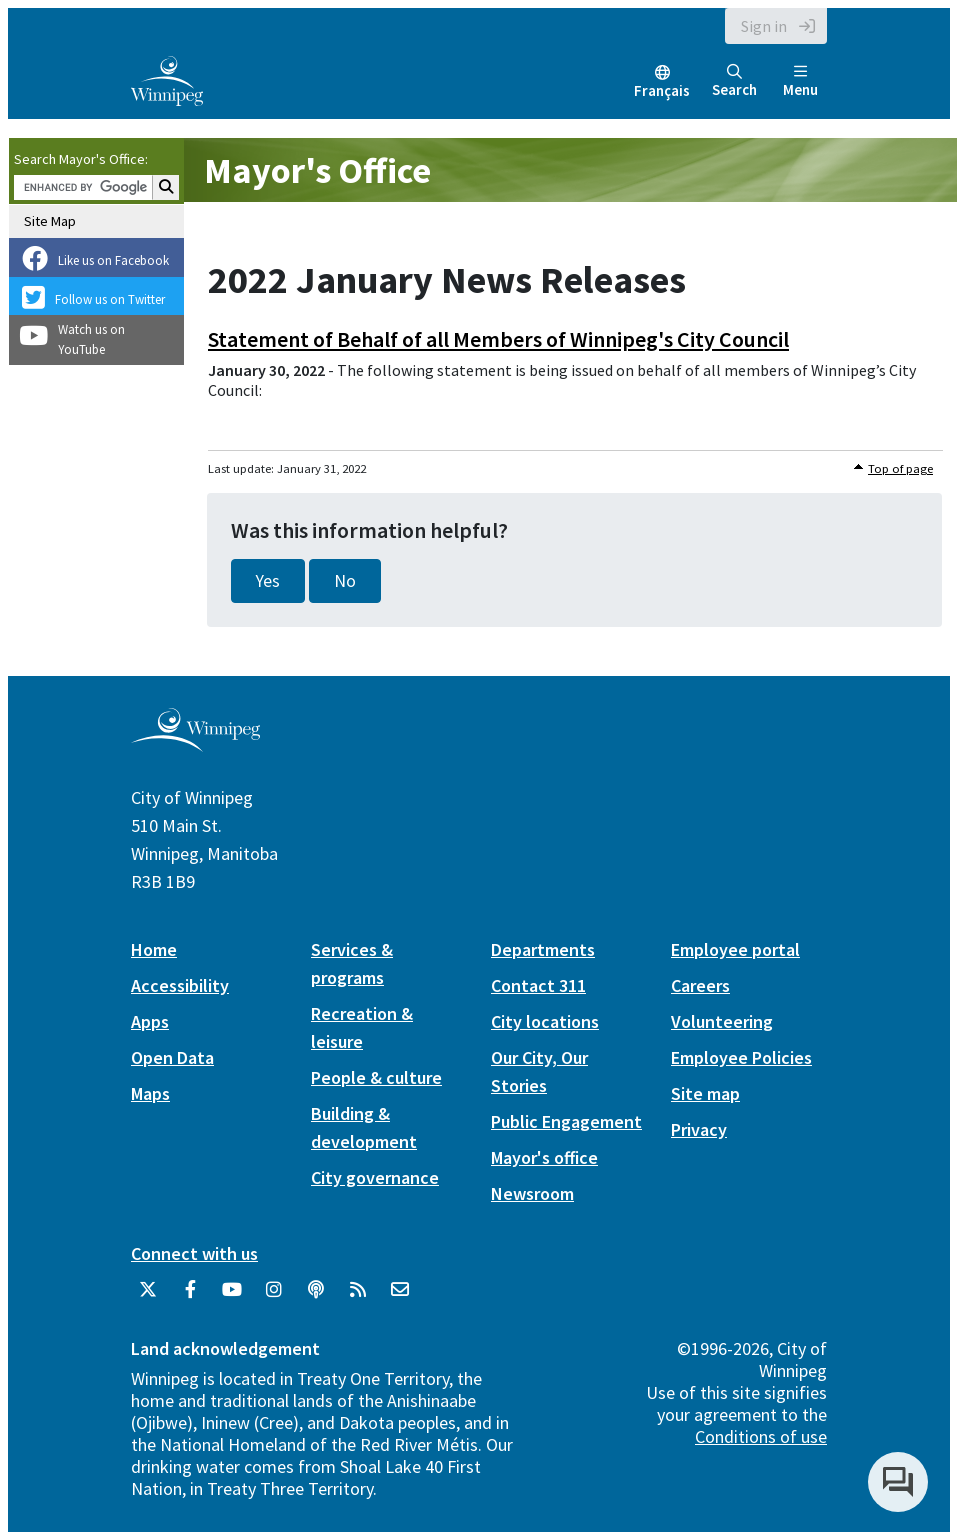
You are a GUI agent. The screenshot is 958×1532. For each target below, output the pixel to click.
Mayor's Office (317, 170)
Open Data (172, 1057)
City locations (545, 1021)
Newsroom (532, 1193)
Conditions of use (761, 1436)
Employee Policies (741, 1057)
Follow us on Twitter (110, 299)
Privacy (699, 1129)
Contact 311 (538, 985)
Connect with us (194, 1253)
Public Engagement (566, 1121)
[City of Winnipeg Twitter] (148, 1297)
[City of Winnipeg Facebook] (190, 1297)
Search (734, 81)
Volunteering (722, 1021)
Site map (705, 1093)
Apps (150, 1021)
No (345, 581)
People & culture (376, 1077)
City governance (375, 1177)
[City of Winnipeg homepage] (195, 744)
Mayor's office (544, 1157)
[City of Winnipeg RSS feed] (358, 1297)
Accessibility (180, 985)
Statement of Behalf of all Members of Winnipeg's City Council (498, 339)
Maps (150, 1093)
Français (662, 90)
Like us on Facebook (113, 260)
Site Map (50, 221)
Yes (268, 581)
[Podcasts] (316, 1297)
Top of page (900, 468)
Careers (700, 985)
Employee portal (735, 949)
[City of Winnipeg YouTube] (232, 1297)
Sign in (764, 26)
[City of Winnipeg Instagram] (274, 1297)
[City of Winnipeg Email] (400, 1297)
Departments (543, 949)
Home (154, 949)
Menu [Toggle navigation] (800, 81)
